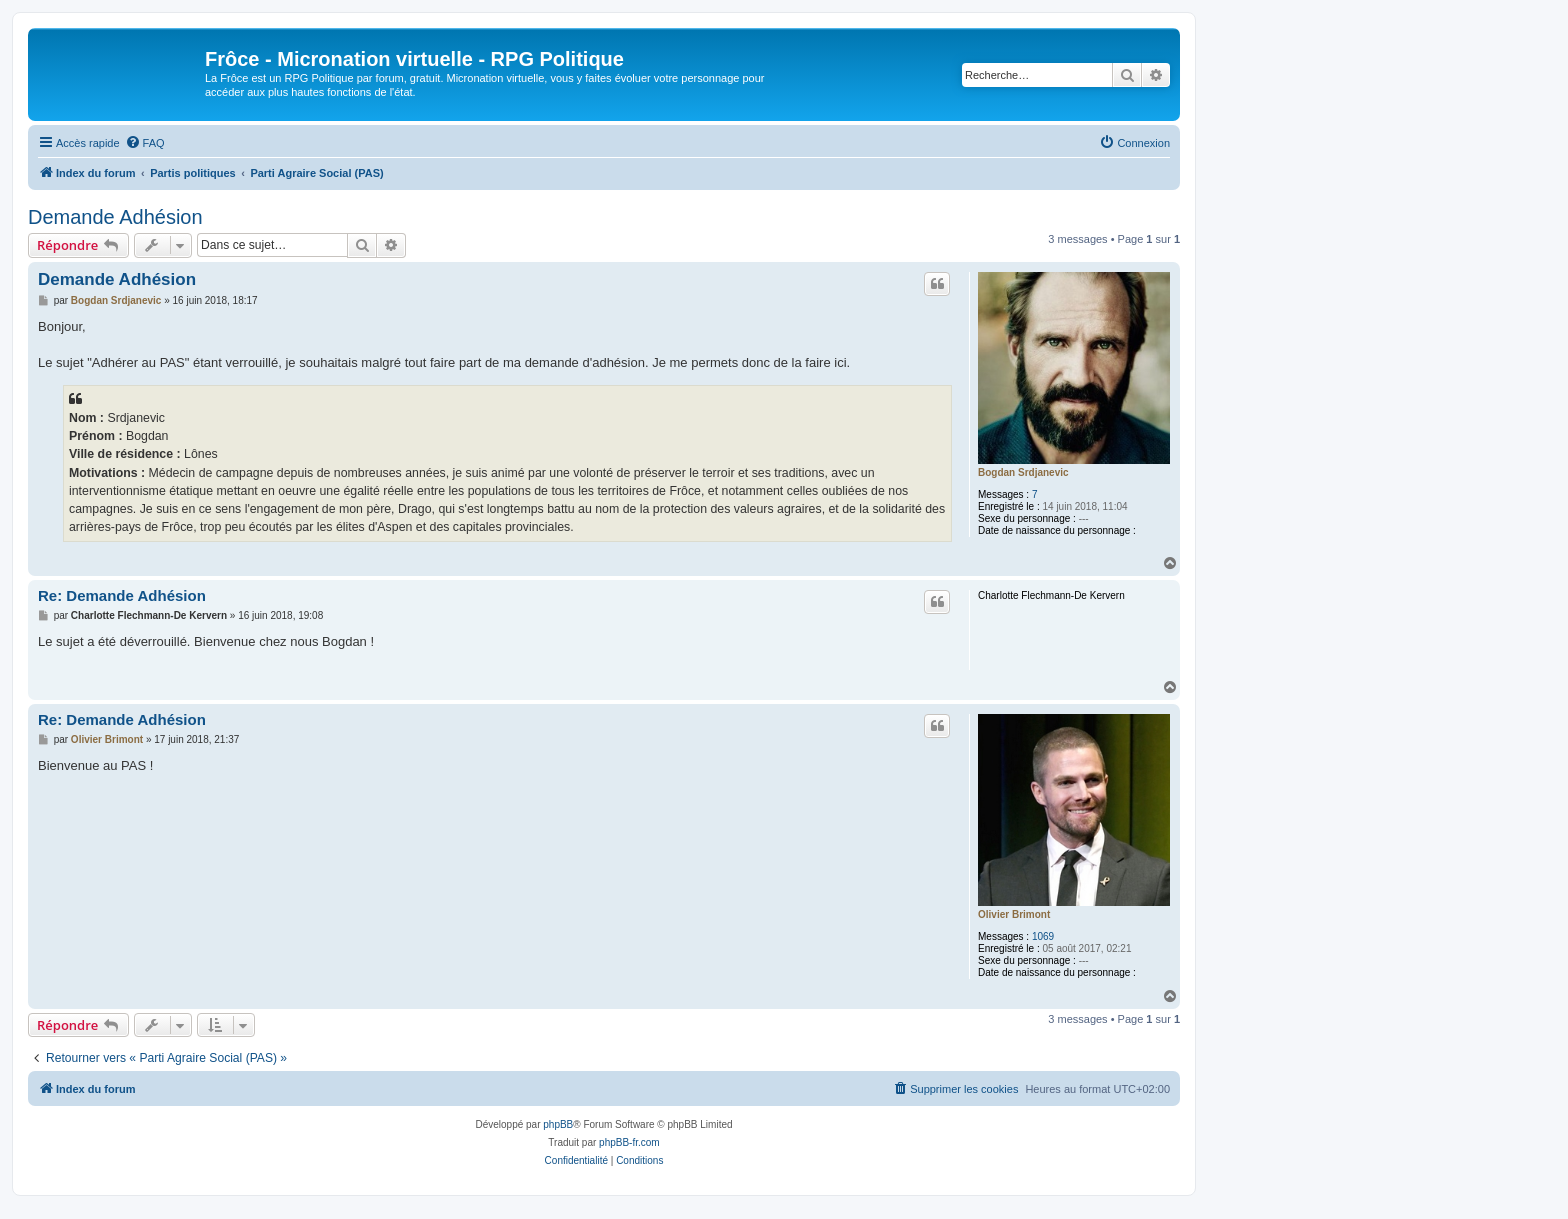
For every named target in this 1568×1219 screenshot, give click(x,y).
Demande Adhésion (115, 217)
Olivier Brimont (1014, 914)
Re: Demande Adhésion (122, 595)
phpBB (558, 1124)
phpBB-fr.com (629, 1142)
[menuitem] (145, 143)
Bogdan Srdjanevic (1023, 472)
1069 (1043, 936)
